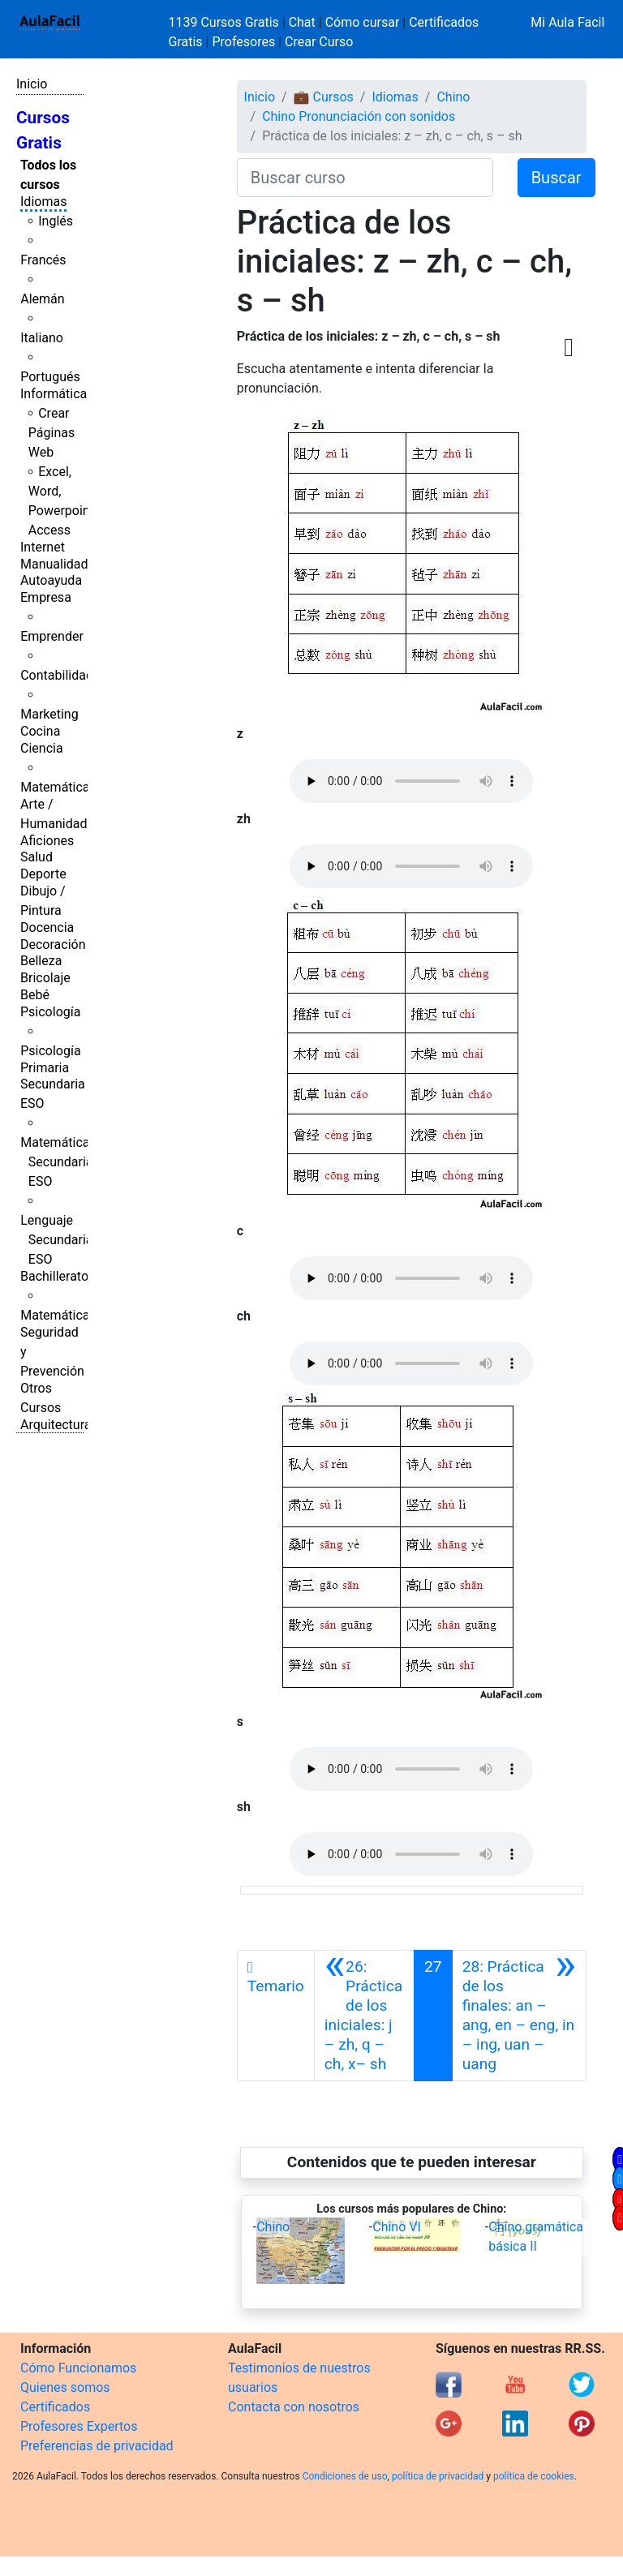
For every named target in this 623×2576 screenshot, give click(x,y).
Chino (453, 97)
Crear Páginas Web (51, 433)
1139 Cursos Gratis (225, 22)
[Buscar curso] (365, 177)
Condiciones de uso (345, 2476)
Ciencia (41, 748)
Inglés (55, 221)
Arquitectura (55, 1424)
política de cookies (533, 2476)
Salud (36, 857)
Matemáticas (58, 787)
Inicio (31, 84)
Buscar (556, 177)
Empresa (45, 597)
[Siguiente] (519, 2015)
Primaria (44, 1067)
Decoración (53, 944)
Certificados (55, 2407)
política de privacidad (437, 2476)
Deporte (43, 874)
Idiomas (43, 201)
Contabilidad (56, 675)
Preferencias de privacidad (97, 2446)
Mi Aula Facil (567, 22)
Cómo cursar (362, 22)
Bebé (34, 994)
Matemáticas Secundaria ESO (58, 1162)
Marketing (49, 714)
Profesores (243, 41)
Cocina (40, 731)
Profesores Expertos (78, 2426)
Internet (42, 547)
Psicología (50, 1012)
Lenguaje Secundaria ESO (56, 1240)
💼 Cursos (324, 97)
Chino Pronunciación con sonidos (358, 116)
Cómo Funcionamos (78, 2368)
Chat (302, 22)
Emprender (52, 636)
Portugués (50, 376)
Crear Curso (319, 41)
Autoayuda (51, 580)
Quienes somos (65, 2387)
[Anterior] (364, 2015)
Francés (43, 260)
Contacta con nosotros (293, 2407)
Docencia (47, 927)
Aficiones (47, 840)
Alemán (42, 299)
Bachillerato (54, 1276)
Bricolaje (45, 977)
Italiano (41, 338)
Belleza (41, 960)
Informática (53, 393)
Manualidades (60, 564)
